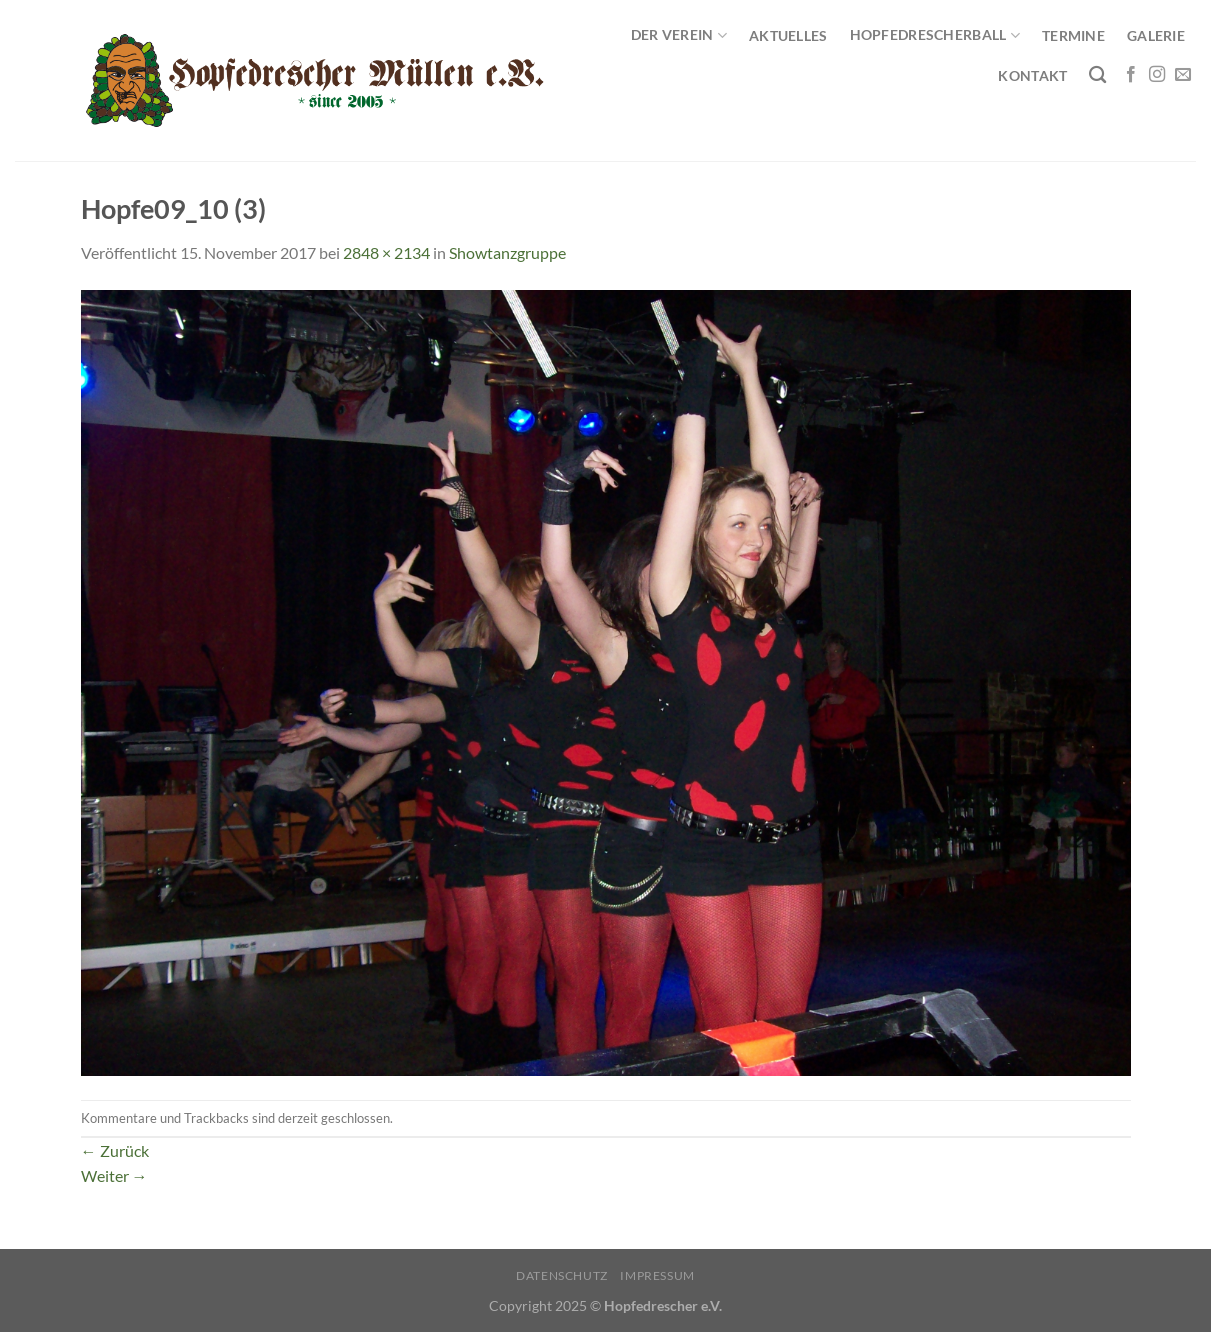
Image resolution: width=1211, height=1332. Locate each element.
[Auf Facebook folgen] (1131, 75)
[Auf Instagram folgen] (1157, 75)
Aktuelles (788, 35)
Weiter (114, 1175)
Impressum (657, 1275)
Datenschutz (562, 1275)
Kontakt (1032, 75)
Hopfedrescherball (935, 35)
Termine (1073, 35)
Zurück (115, 1150)
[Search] (1097, 75)
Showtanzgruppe (507, 252)
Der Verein (679, 35)
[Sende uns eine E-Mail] (1183, 75)
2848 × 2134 (386, 252)
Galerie (1156, 35)
